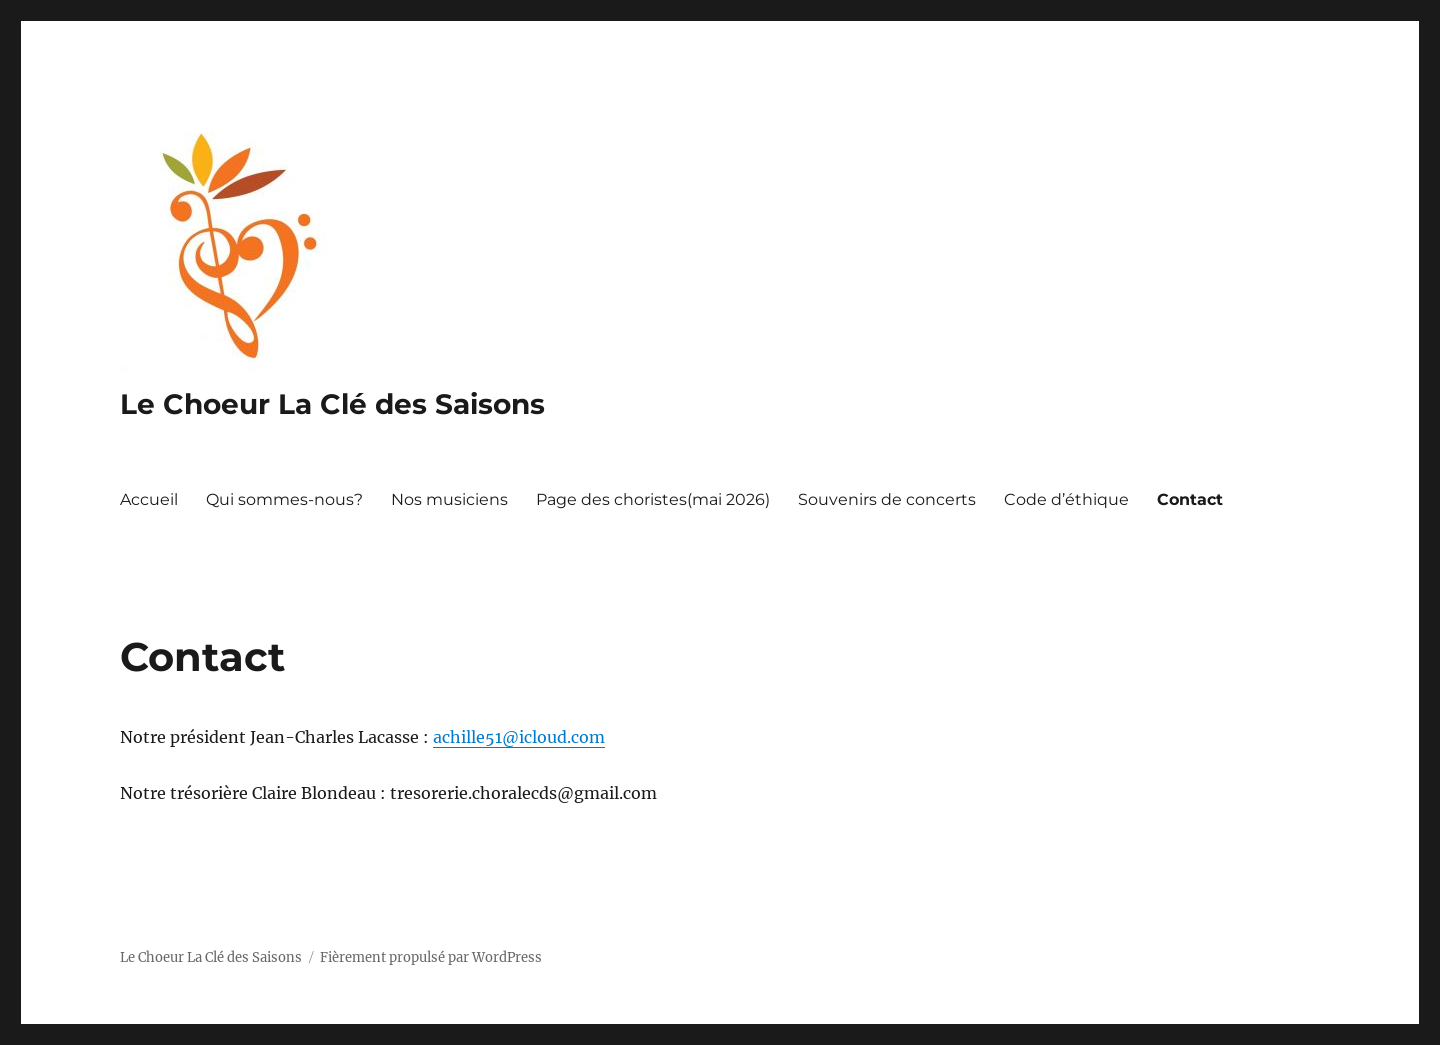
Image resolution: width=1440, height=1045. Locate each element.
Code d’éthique (1066, 499)
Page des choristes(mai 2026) (653, 499)
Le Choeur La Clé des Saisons (332, 404)
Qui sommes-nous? (284, 499)
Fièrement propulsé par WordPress (431, 957)
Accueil (149, 499)
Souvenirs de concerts (887, 499)
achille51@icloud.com (519, 737)
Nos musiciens (449, 499)
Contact (1190, 499)
